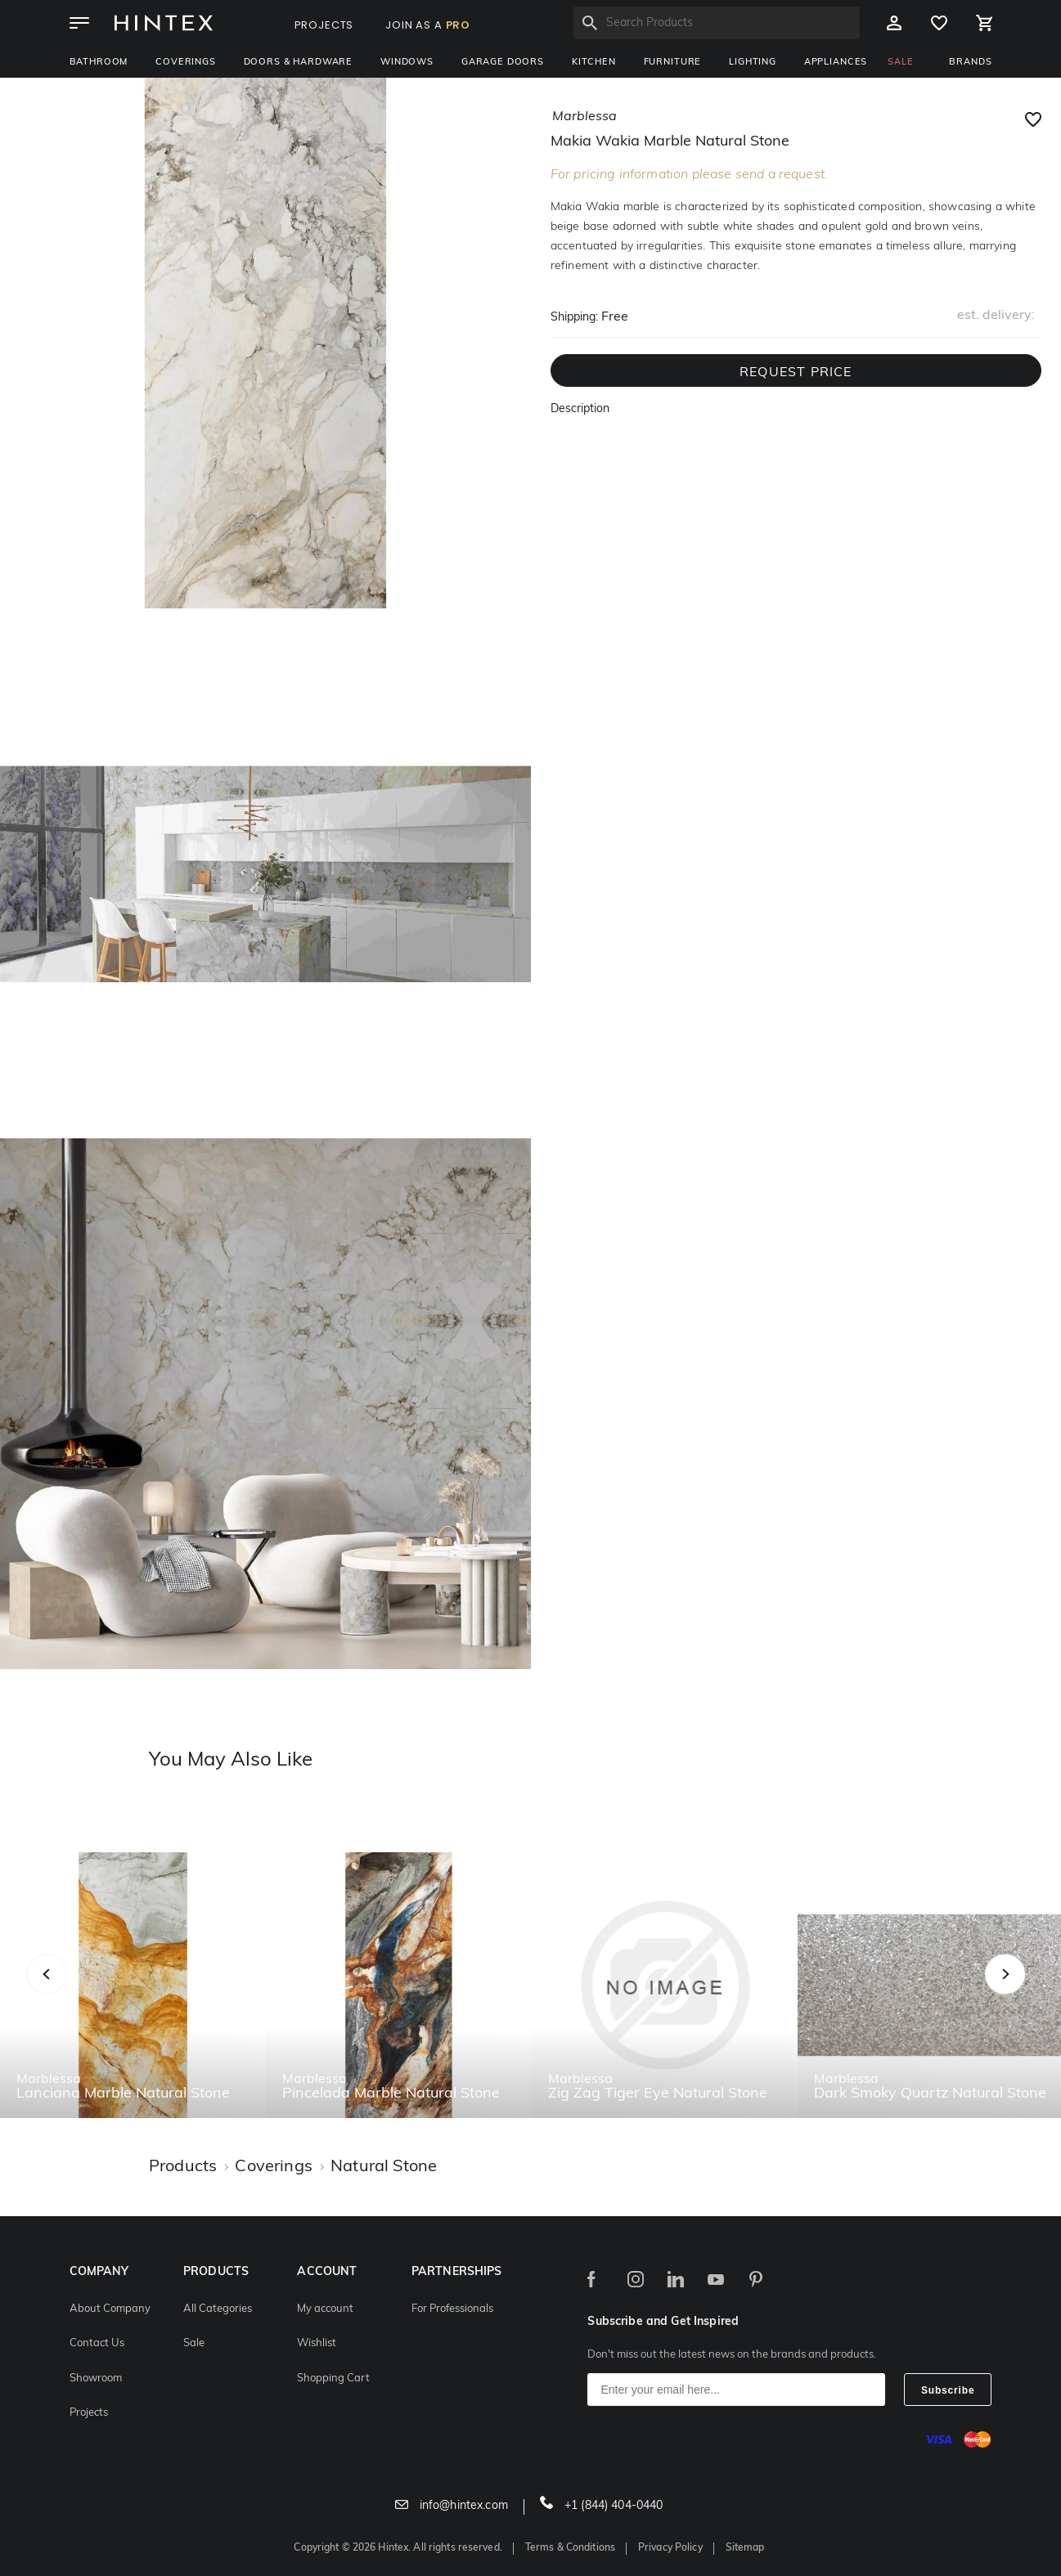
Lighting (752, 62)
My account (325, 2309)
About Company (110, 2309)
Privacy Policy (670, 2548)
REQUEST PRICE (796, 372)
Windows (407, 62)
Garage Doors (502, 62)
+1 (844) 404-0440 (601, 2506)
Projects (89, 2413)
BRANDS (970, 62)
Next (1037, 1992)
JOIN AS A (427, 25)
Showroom (96, 2378)
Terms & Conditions (570, 2548)
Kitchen (594, 62)
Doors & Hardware (298, 62)
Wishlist (316, 2343)
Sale (194, 2343)
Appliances (835, 62)
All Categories (217, 2309)
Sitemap (745, 2548)
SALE (900, 62)
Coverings (185, 62)
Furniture (673, 62)
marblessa (584, 116)
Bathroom (99, 62)
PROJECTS (324, 25)
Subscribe (948, 2390)
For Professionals (452, 2309)
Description (580, 409)
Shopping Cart (333, 2378)
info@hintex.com (451, 2506)
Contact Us (97, 2343)
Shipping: (574, 318)
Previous (67, 1992)
